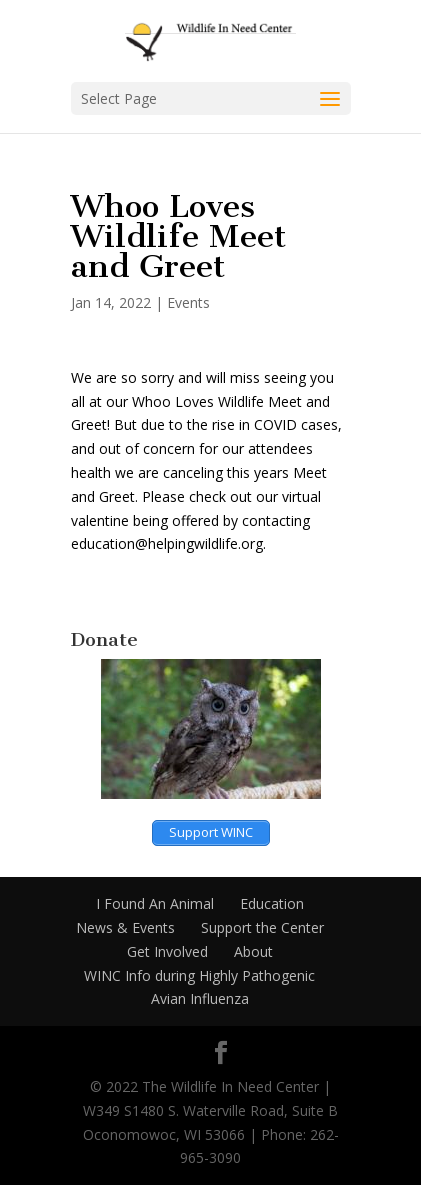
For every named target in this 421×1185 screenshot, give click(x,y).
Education (272, 903)
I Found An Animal (155, 903)
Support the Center (262, 927)
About (253, 951)
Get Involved (167, 951)
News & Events (125, 927)
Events (188, 302)
